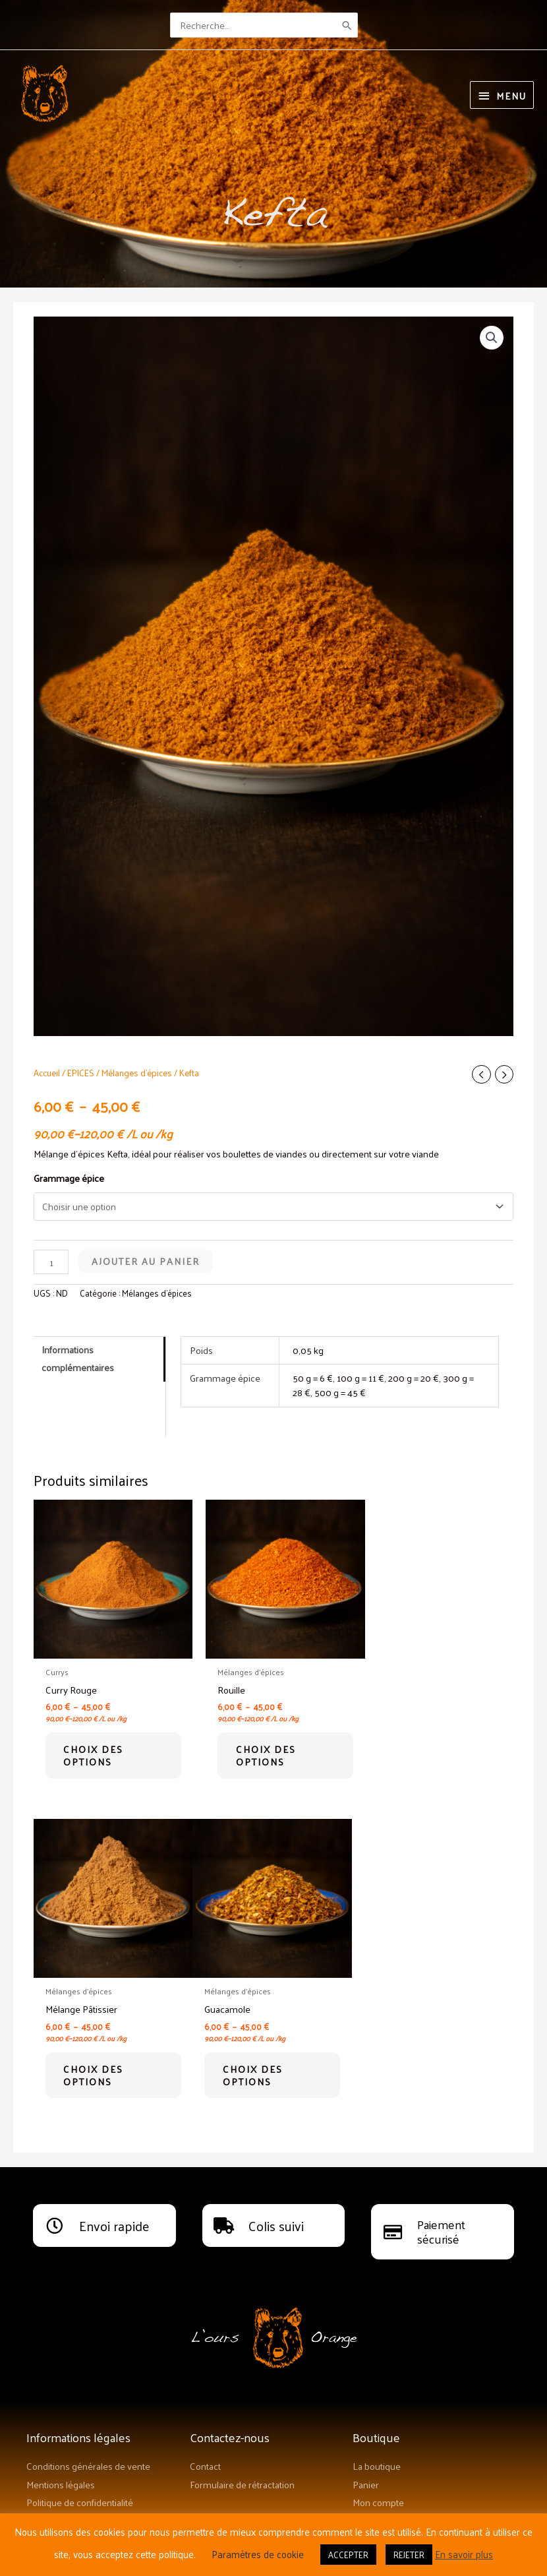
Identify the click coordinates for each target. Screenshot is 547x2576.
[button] (492, 336)
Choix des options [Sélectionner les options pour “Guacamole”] (99, 2065)
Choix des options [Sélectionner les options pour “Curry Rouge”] (99, 1748)
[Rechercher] (347, 23)
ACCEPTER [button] (348, 2554)
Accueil (47, 1071)
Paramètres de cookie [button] (258, 2554)
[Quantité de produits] (51, 1260)
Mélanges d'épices (136, 1071)
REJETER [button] (408, 2554)
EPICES (80, 1071)
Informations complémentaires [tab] (78, 1356)
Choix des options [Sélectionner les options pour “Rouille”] (263, 1748)
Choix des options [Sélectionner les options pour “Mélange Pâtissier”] (427, 1748)
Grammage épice (69, 1176)
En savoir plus (464, 2554)
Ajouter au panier (146, 1259)
